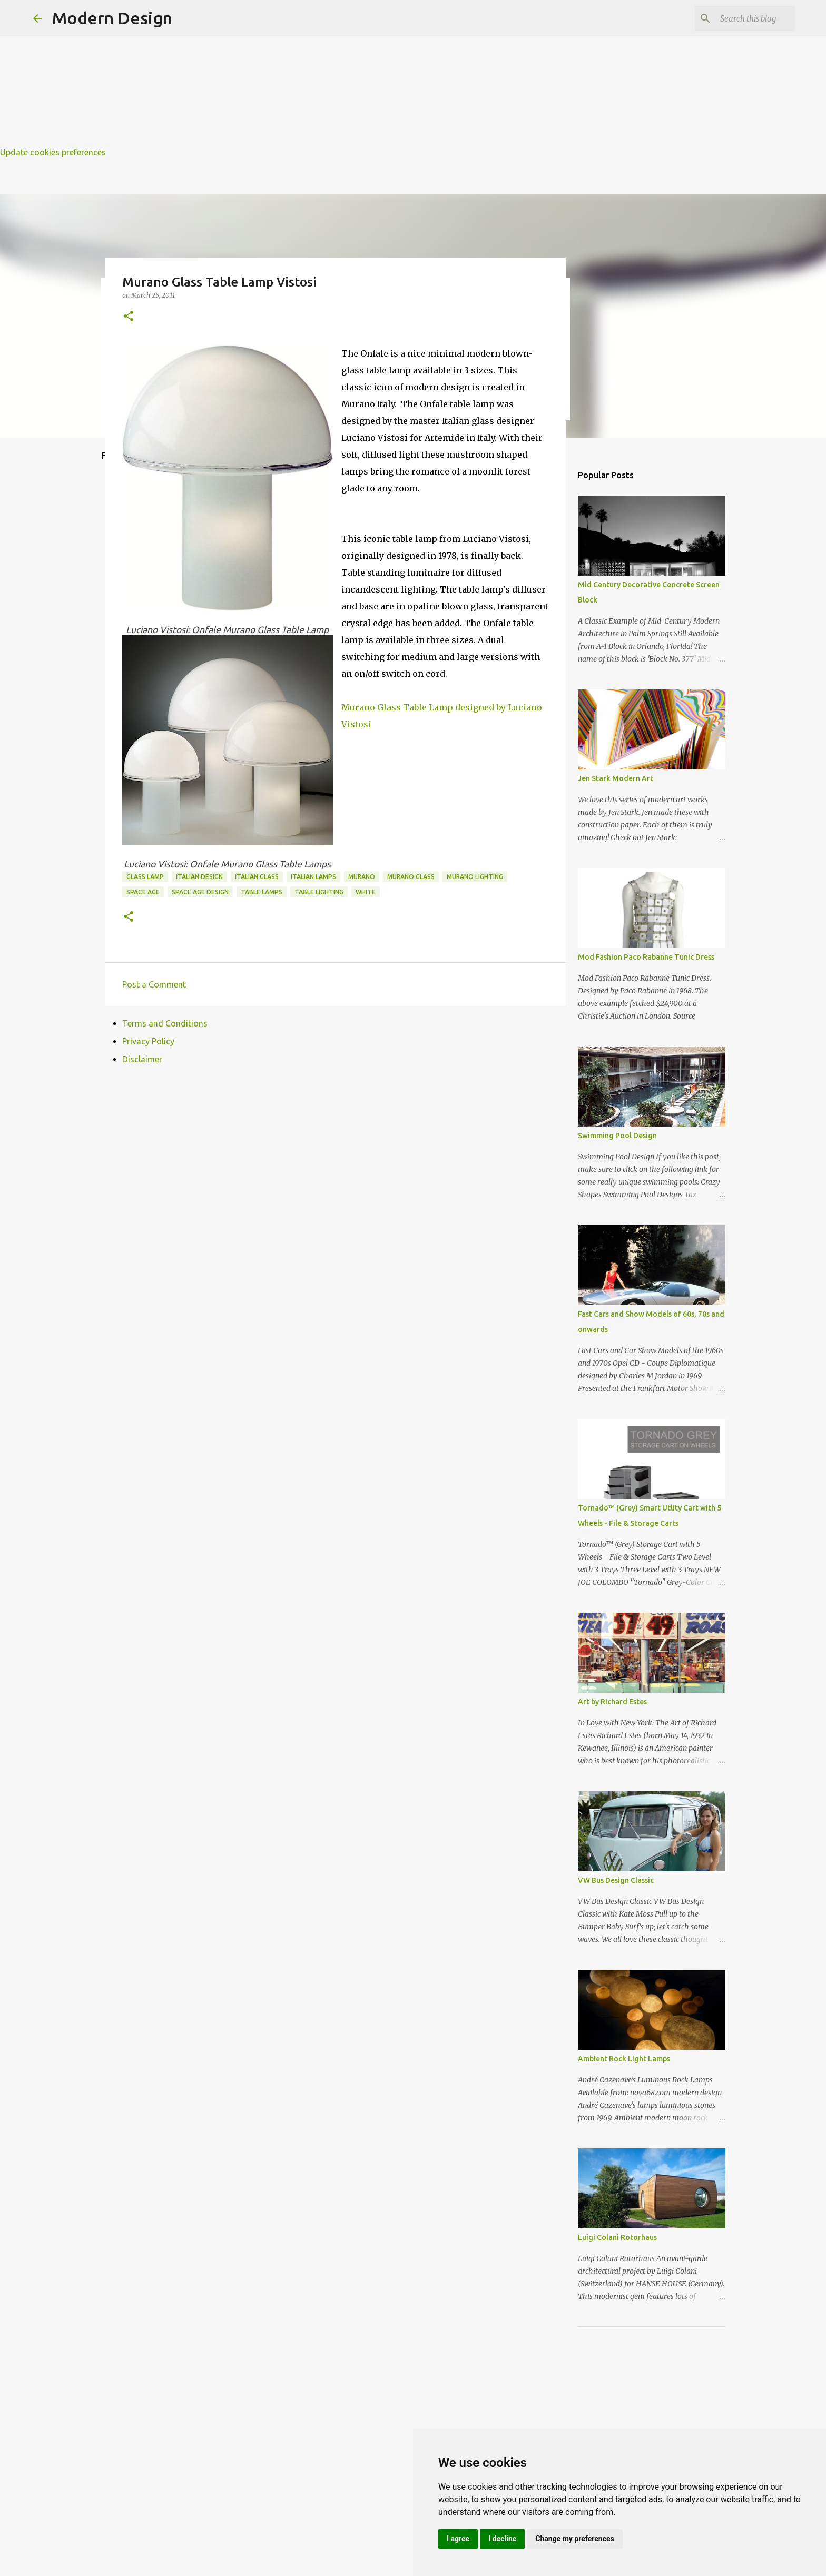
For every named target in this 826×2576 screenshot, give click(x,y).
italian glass (257, 876)
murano (361, 876)
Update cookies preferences (53, 152)
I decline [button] (502, 2538)
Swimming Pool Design (617, 1135)
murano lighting (475, 876)
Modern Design (112, 17)
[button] (128, 317)
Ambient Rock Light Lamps (624, 2059)
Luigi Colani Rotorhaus (617, 2237)
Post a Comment (154, 984)
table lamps (261, 892)
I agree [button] (458, 2538)
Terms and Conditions (165, 1023)
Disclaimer (142, 1059)
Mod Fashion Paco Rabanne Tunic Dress (646, 957)
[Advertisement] (316, 73)
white (366, 892)
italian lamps (313, 876)
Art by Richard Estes (612, 1701)
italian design (199, 876)
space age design (200, 892)
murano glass (411, 876)
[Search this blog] (739, 18)
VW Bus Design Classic (616, 1880)
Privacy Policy (148, 1041)
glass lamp (145, 876)
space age (143, 892)
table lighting (318, 892)
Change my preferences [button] (574, 2538)
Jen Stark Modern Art (615, 778)
